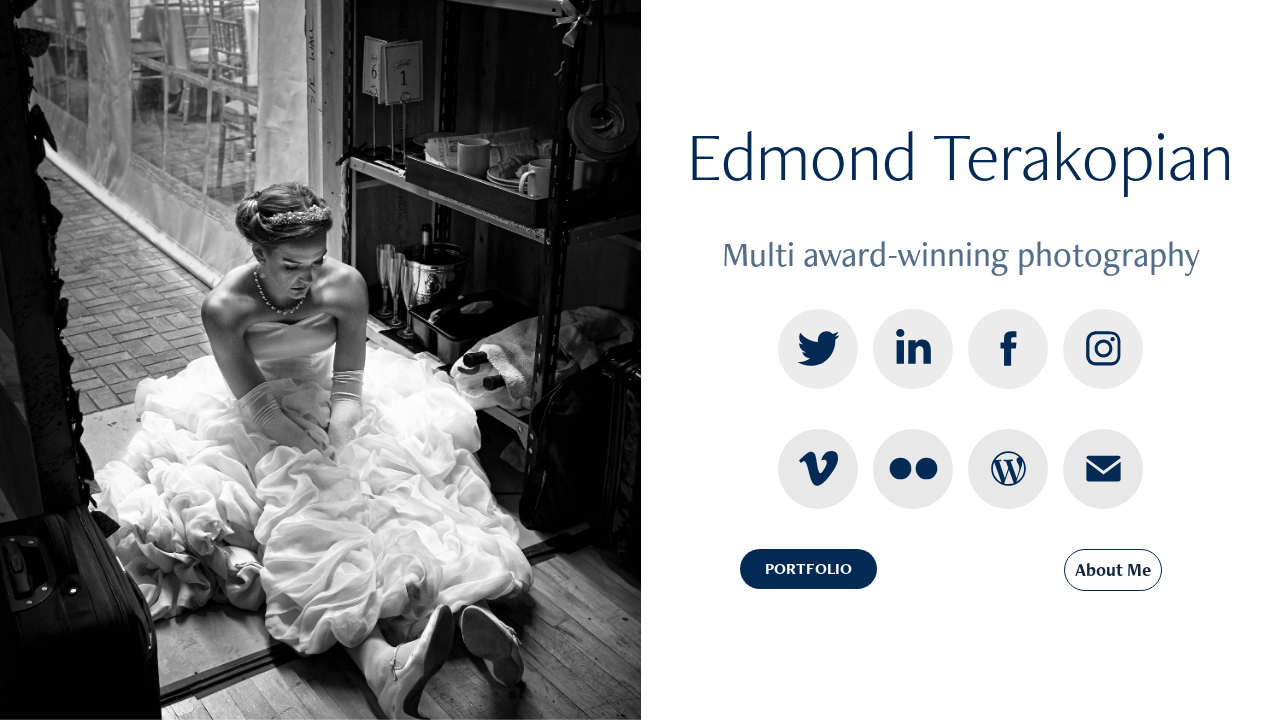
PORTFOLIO (808, 568)
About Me (1113, 569)
